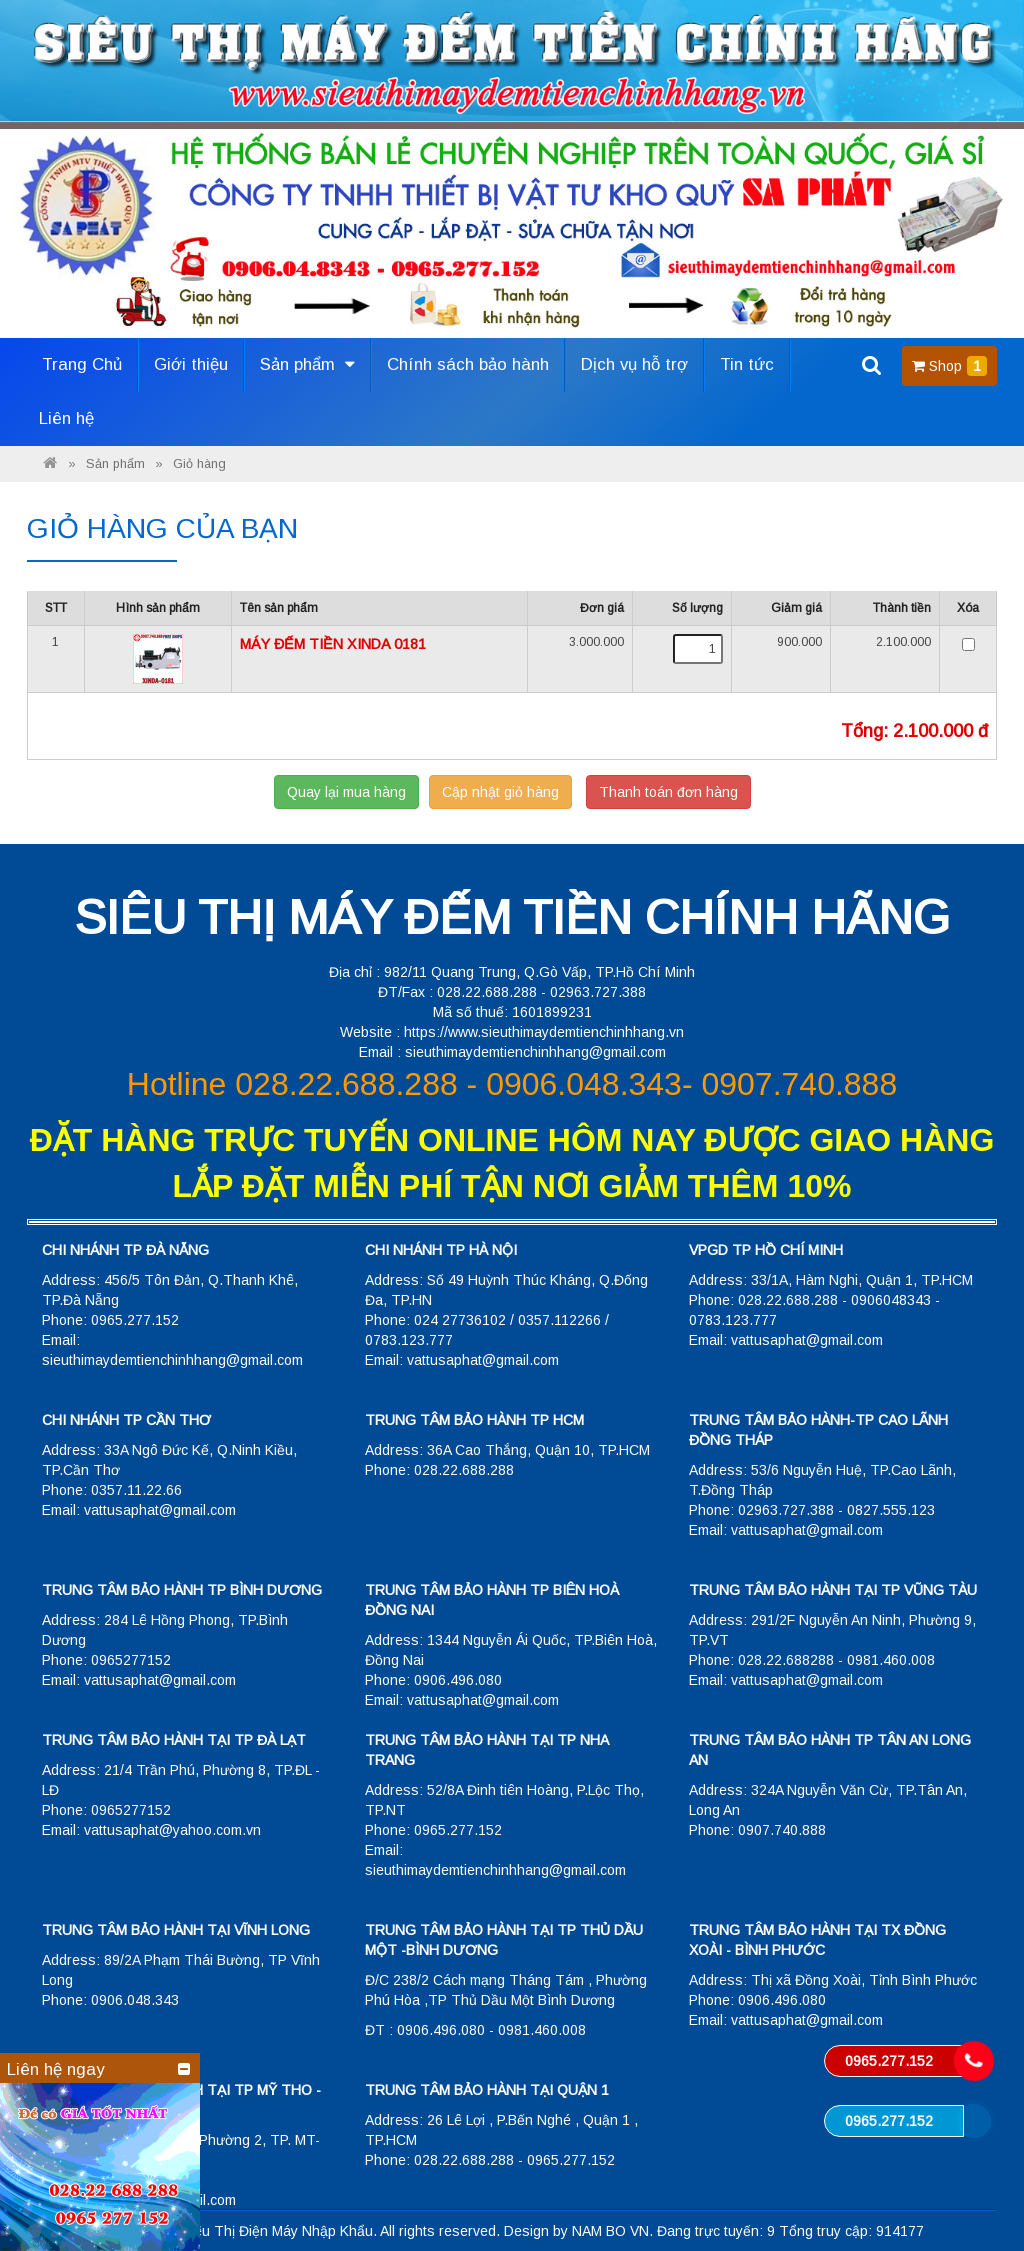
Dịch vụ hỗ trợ (634, 364)
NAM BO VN (610, 2231)
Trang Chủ (82, 364)
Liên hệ (66, 418)
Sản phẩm (307, 364)
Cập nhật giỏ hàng (500, 792)
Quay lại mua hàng (346, 792)
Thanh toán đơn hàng (668, 792)
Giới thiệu (191, 364)
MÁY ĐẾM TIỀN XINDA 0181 (333, 644)
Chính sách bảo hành (468, 364)
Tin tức (747, 364)
